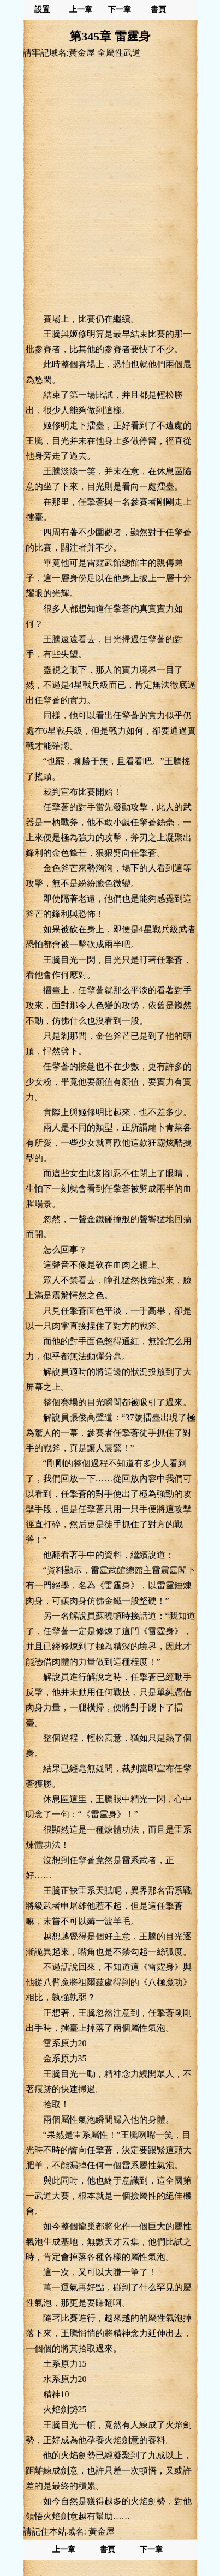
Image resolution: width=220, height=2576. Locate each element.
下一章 (119, 9)
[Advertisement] (110, 185)
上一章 (80, 9)
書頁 (158, 9)
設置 (42, 9)
